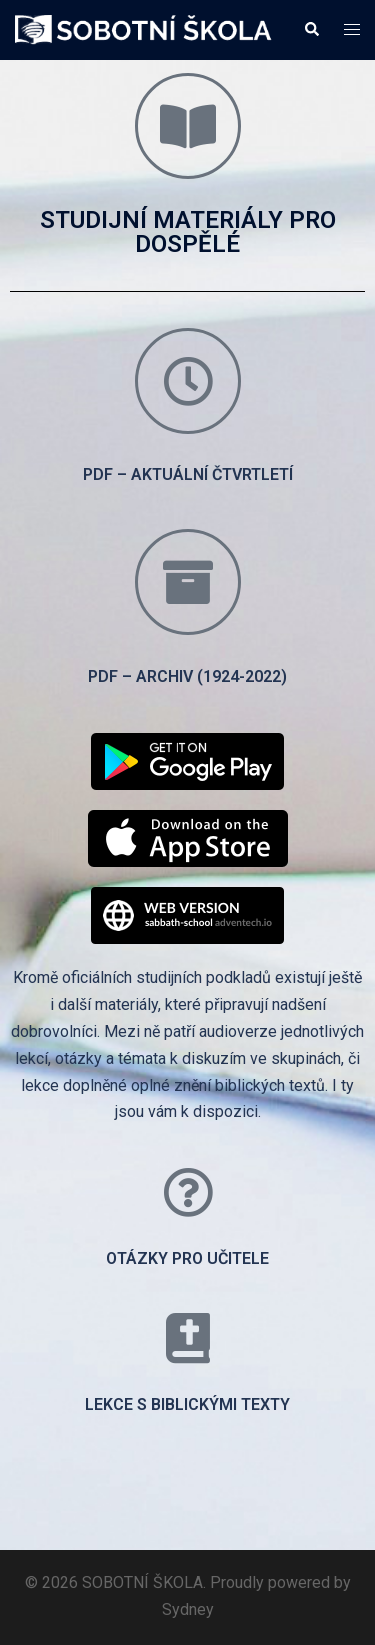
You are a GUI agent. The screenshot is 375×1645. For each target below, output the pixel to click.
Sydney (188, 1609)
